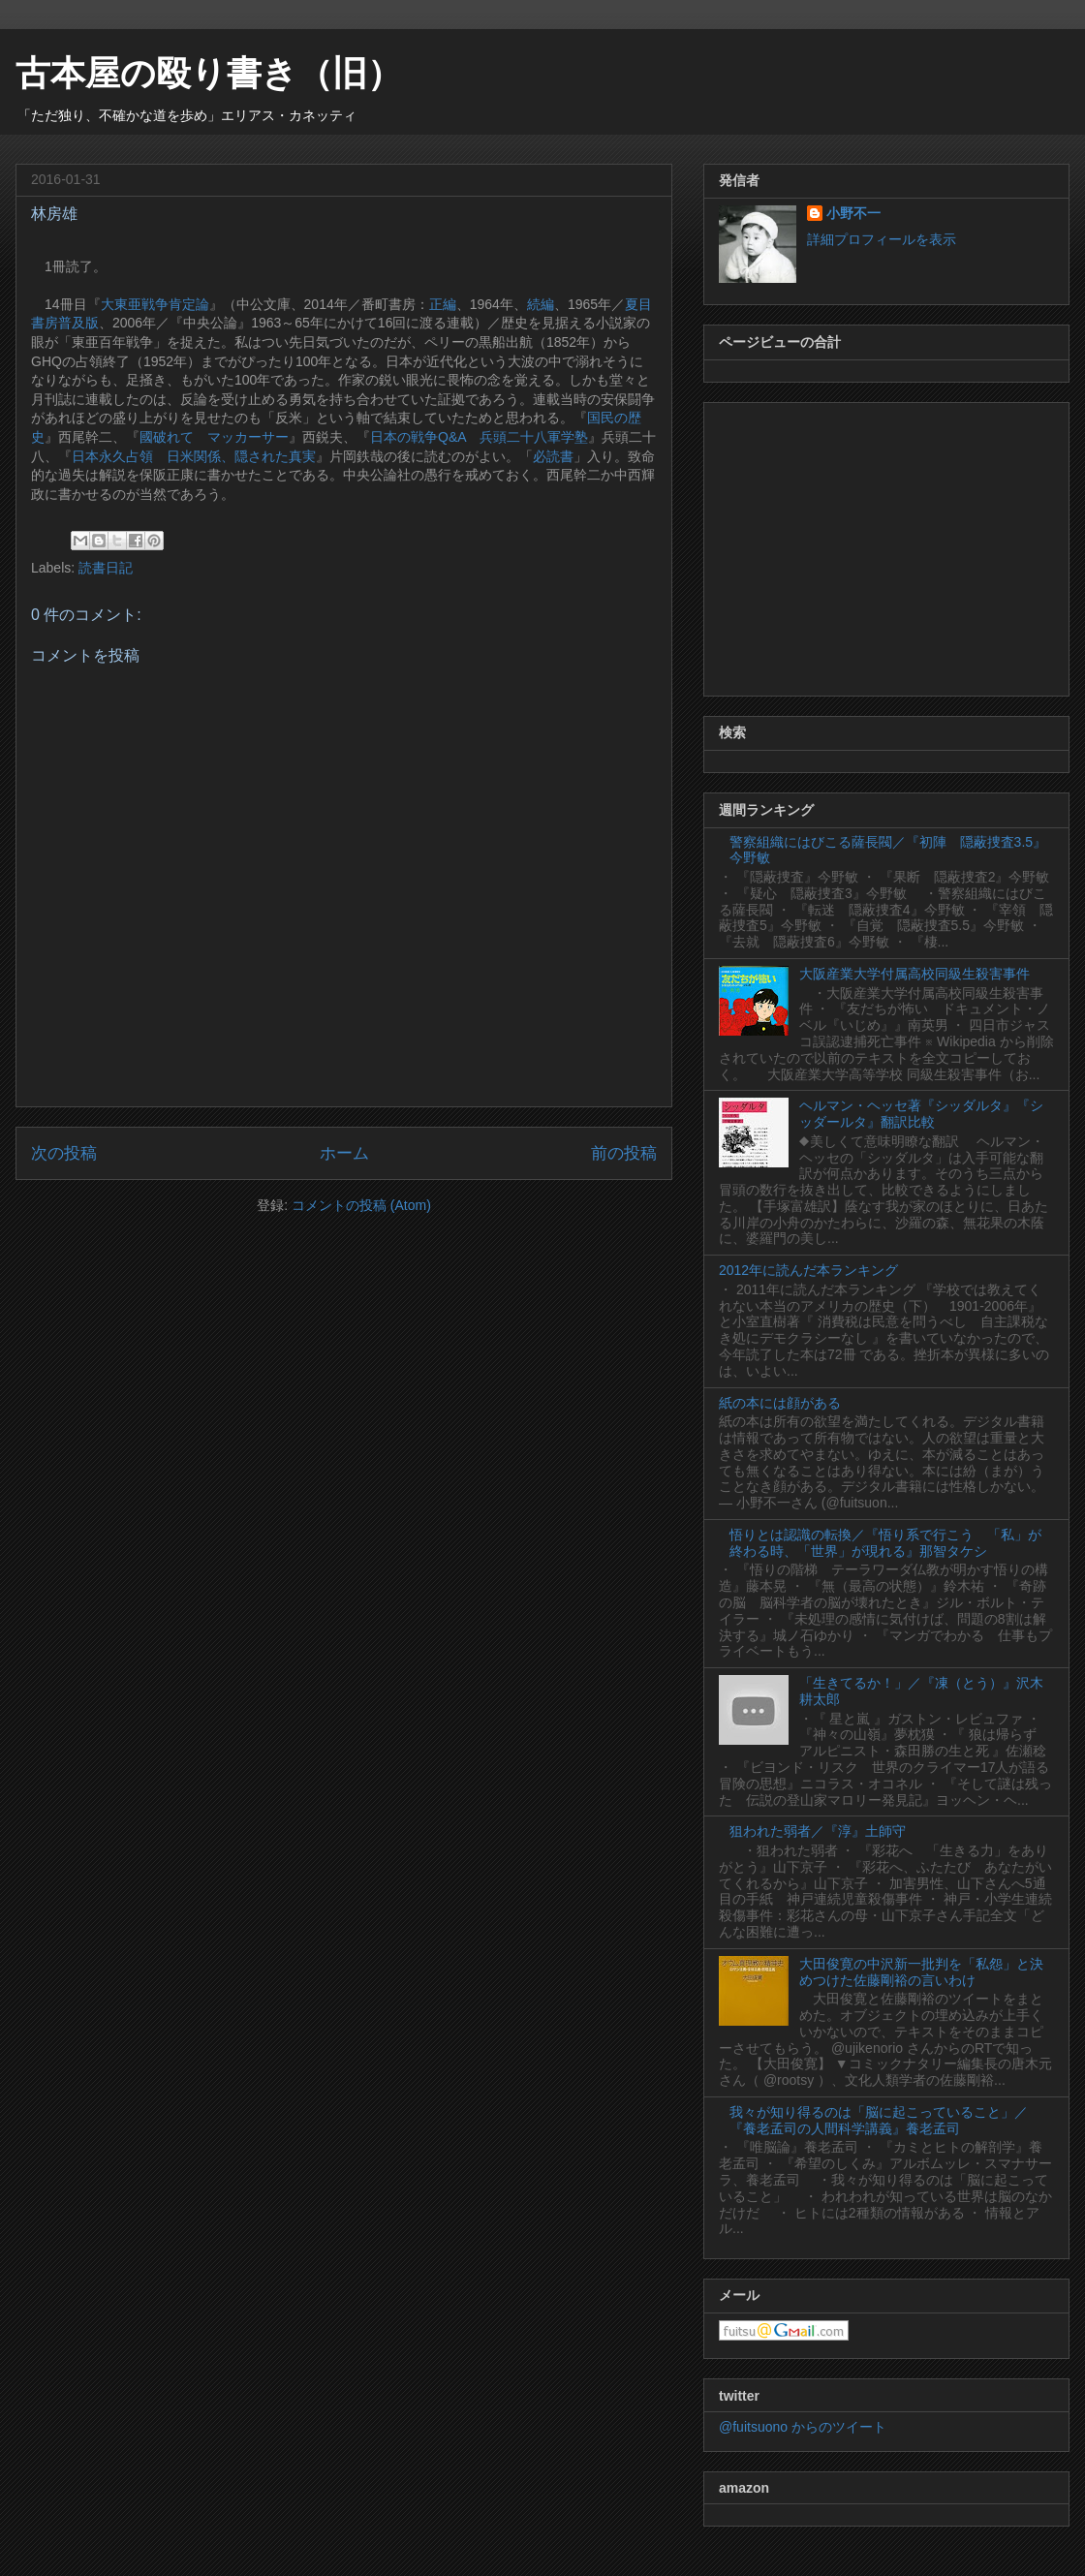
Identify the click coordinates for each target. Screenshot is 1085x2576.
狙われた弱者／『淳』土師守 (817, 1831)
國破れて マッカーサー (214, 437)
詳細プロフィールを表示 (881, 239)
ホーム (344, 1153)
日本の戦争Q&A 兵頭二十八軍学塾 (479, 437)
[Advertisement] (886, 545)
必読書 (553, 456)
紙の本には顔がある (780, 1403)
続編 (540, 304)
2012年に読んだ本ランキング (808, 1270)
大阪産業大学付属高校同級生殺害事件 (914, 973)
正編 (442, 304)
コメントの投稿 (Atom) (361, 1205)
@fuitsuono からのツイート (802, 2427)
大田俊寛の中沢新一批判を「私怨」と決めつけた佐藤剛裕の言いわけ (921, 1972)
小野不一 (853, 213)
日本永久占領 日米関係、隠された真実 (194, 456)
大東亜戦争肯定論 (155, 304)
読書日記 (105, 567)
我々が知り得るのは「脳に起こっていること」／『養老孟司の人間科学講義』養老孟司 (878, 2120)
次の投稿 (64, 1153)
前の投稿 (624, 1153)
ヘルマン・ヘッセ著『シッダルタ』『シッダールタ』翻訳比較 (921, 1114)
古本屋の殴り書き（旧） (209, 73)
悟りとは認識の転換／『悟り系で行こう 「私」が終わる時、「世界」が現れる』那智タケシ (885, 1543)
